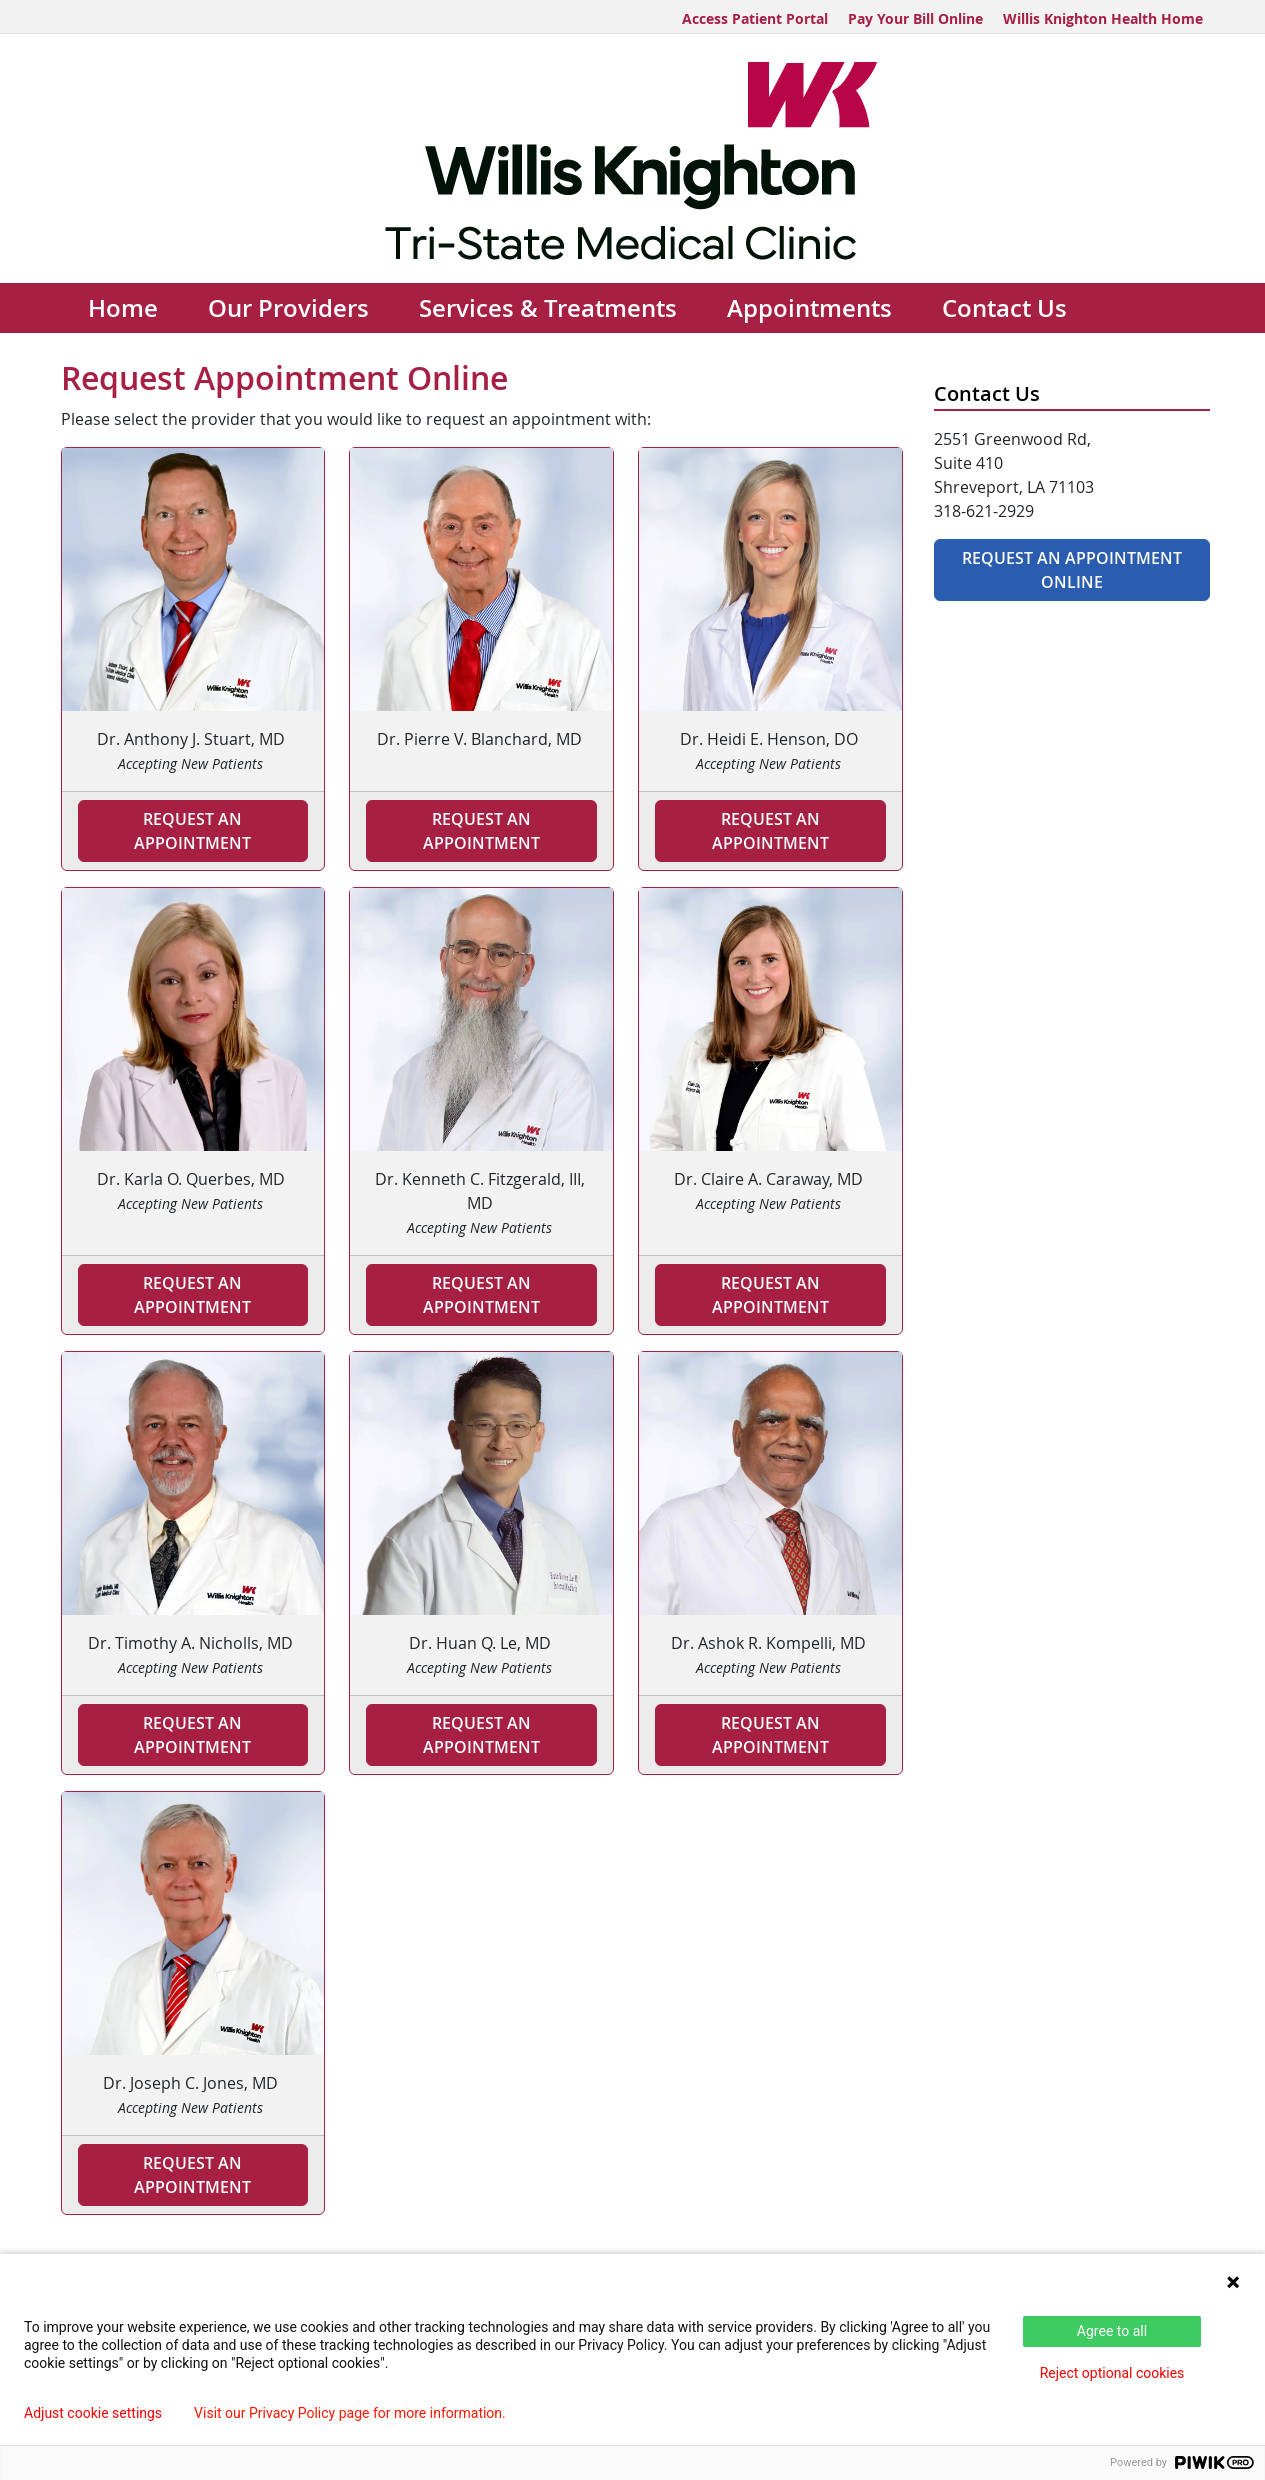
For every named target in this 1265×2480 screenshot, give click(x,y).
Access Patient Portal (755, 18)
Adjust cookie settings (93, 2413)
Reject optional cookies (1112, 2373)
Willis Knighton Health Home (1103, 18)
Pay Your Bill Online (915, 18)
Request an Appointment (192, 831)
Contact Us (1004, 308)
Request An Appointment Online (1072, 570)
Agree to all (1112, 2331)
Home (123, 308)
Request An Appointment (770, 831)
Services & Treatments (548, 308)
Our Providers (288, 308)
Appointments (809, 308)
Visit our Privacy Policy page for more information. (350, 2413)
